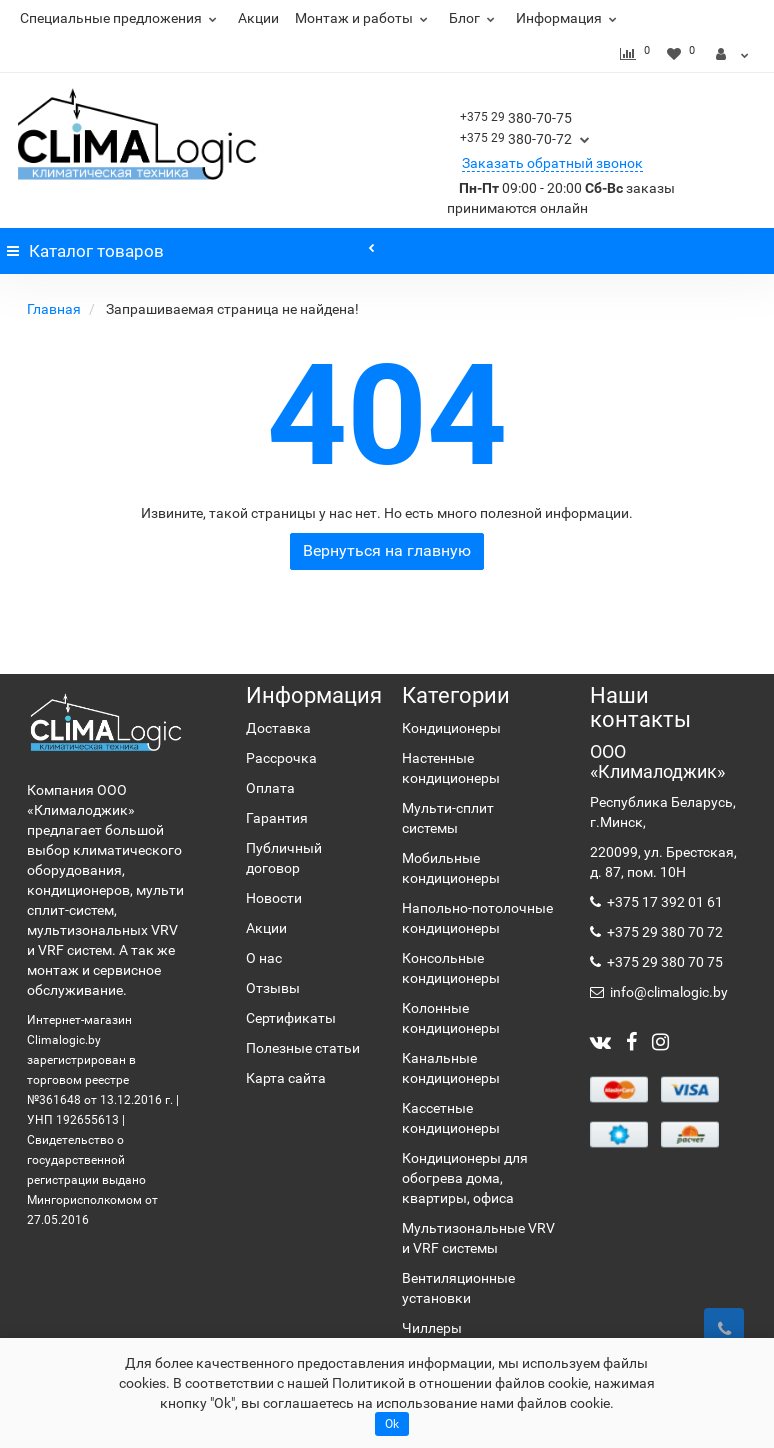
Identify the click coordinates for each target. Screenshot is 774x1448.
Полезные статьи (303, 1048)
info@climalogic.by (667, 992)
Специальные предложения (121, 18)
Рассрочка (281, 758)
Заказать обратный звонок (552, 163)
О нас (264, 958)
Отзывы (273, 988)
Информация (569, 18)
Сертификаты (291, 1018)
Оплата (270, 788)
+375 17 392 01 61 (663, 902)
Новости (274, 898)
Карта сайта (286, 1078)
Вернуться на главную (387, 550)
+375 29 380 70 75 (663, 962)
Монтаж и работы (364, 18)
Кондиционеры (451, 728)
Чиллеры (432, 1328)
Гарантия (277, 818)
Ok (392, 1424)
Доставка (278, 728)
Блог (474, 18)
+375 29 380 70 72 (663, 932)
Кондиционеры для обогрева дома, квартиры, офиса (465, 1178)
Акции (258, 18)
